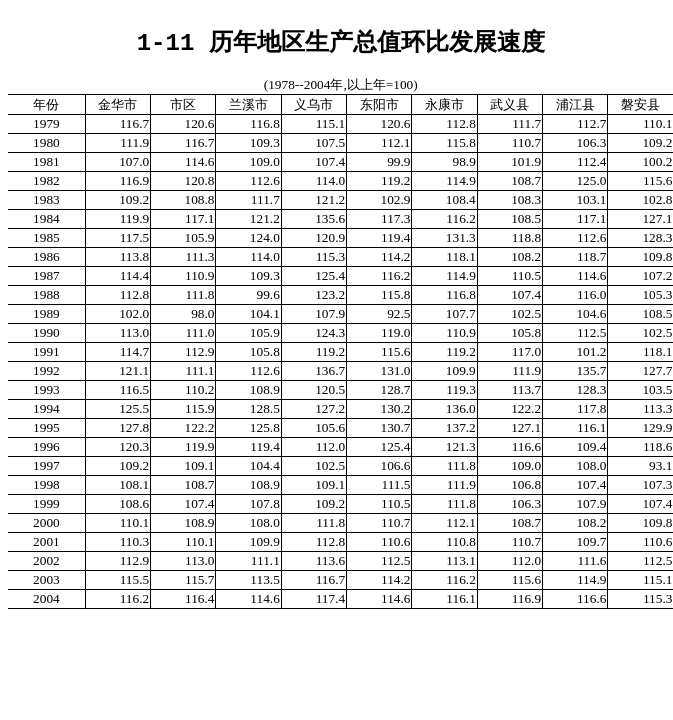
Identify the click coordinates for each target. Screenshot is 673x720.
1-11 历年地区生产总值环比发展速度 (341, 41)
